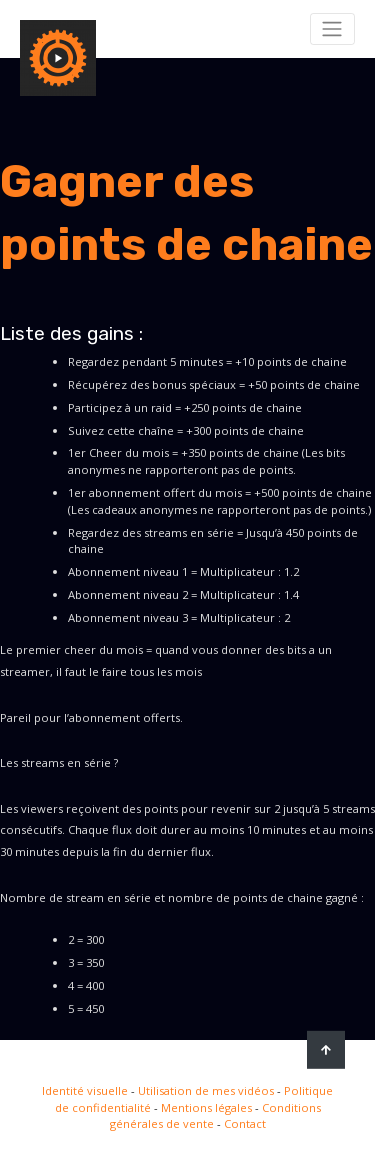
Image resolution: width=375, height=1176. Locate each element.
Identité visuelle (85, 1090)
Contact (245, 1123)
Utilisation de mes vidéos (206, 1090)
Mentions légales (206, 1107)
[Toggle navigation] (332, 29)
